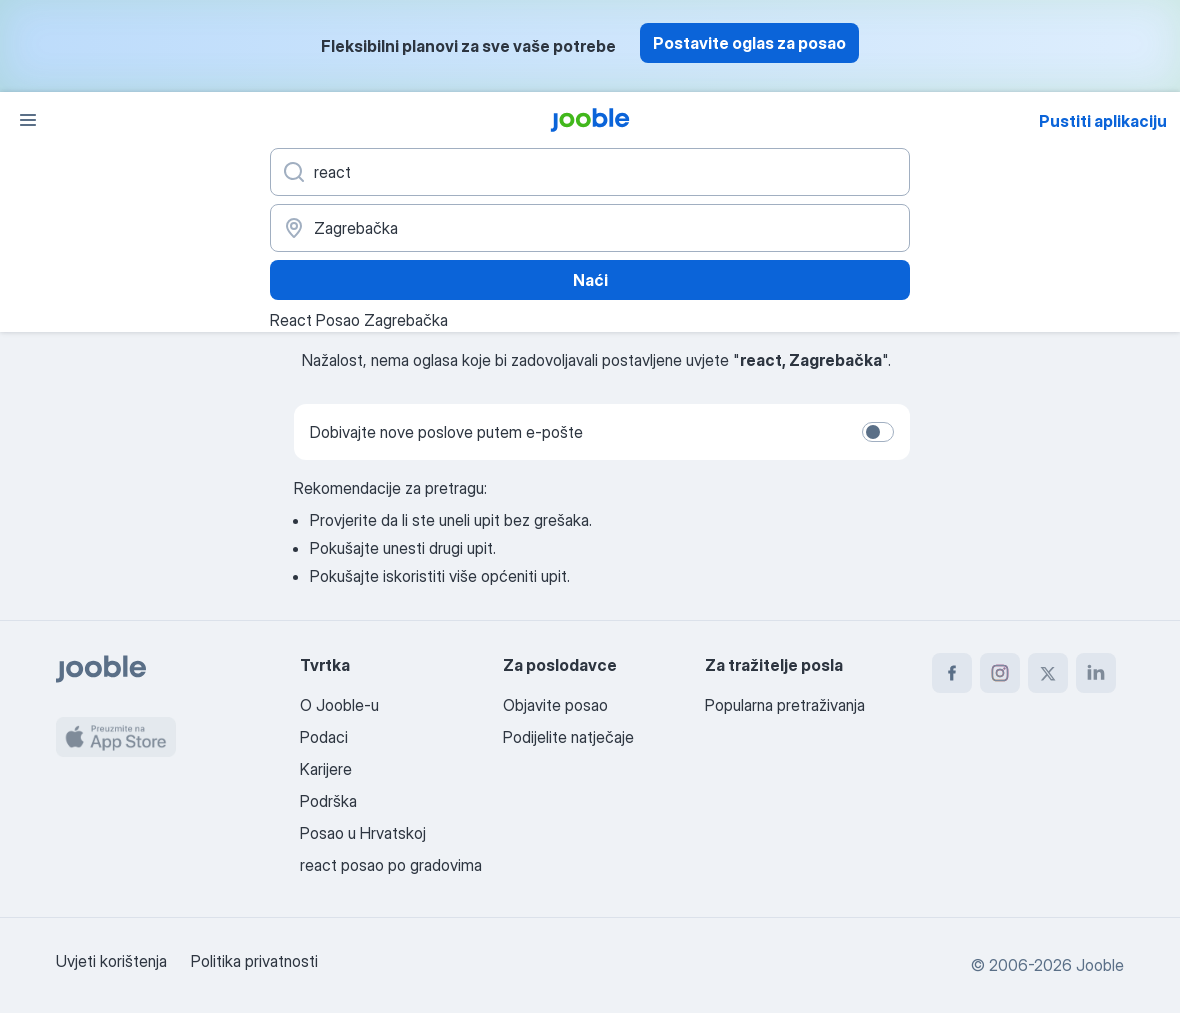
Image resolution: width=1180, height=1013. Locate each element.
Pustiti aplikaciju (1103, 121)
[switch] (878, 432)
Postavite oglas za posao (749, 43)
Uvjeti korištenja (111, 961)
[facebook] (952, 673)
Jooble (1100, 965)
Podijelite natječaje (568, 737)
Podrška (328, 801)
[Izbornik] (28, 120)
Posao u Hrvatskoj (363, 833)
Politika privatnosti (254, 961)
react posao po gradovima (391, 865)
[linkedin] (1096, 673)
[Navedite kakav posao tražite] (590, 172)
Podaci (324, 737)
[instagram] (1000, 673)
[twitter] (1048, 673)
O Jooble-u (339, 705)
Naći (590, 280)
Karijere (326, 769)
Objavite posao (555, 705)
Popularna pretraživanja (785, 705)
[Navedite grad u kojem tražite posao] (590, 228)
